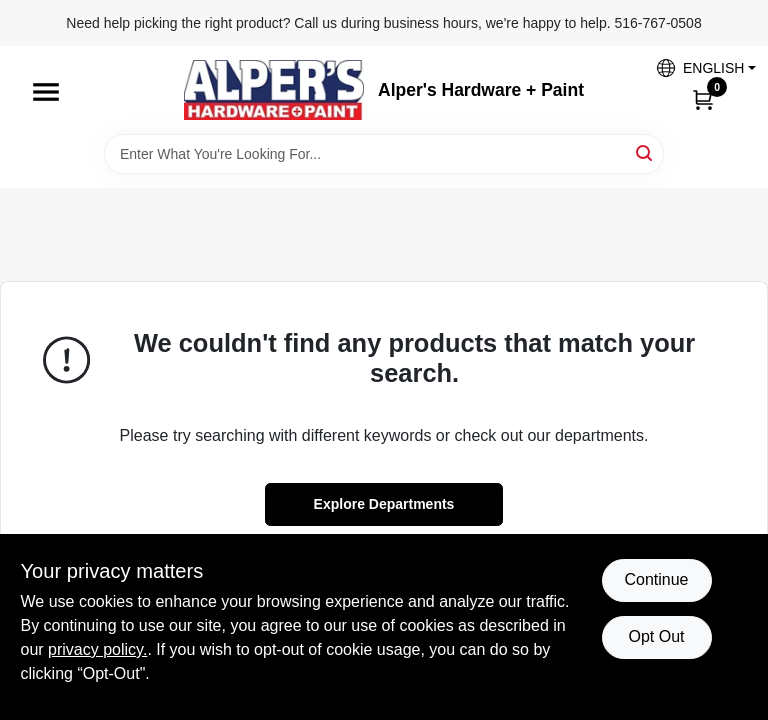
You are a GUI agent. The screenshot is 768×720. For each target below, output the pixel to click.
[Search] (645, 152)
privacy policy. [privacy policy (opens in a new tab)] (97, 649)
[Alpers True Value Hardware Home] (274, 90)
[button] (699, 67)
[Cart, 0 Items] (703, 99)
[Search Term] (384, 154)
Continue (656, 579)
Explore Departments (384, 504)
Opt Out (656, 636)
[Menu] (46, 92)
